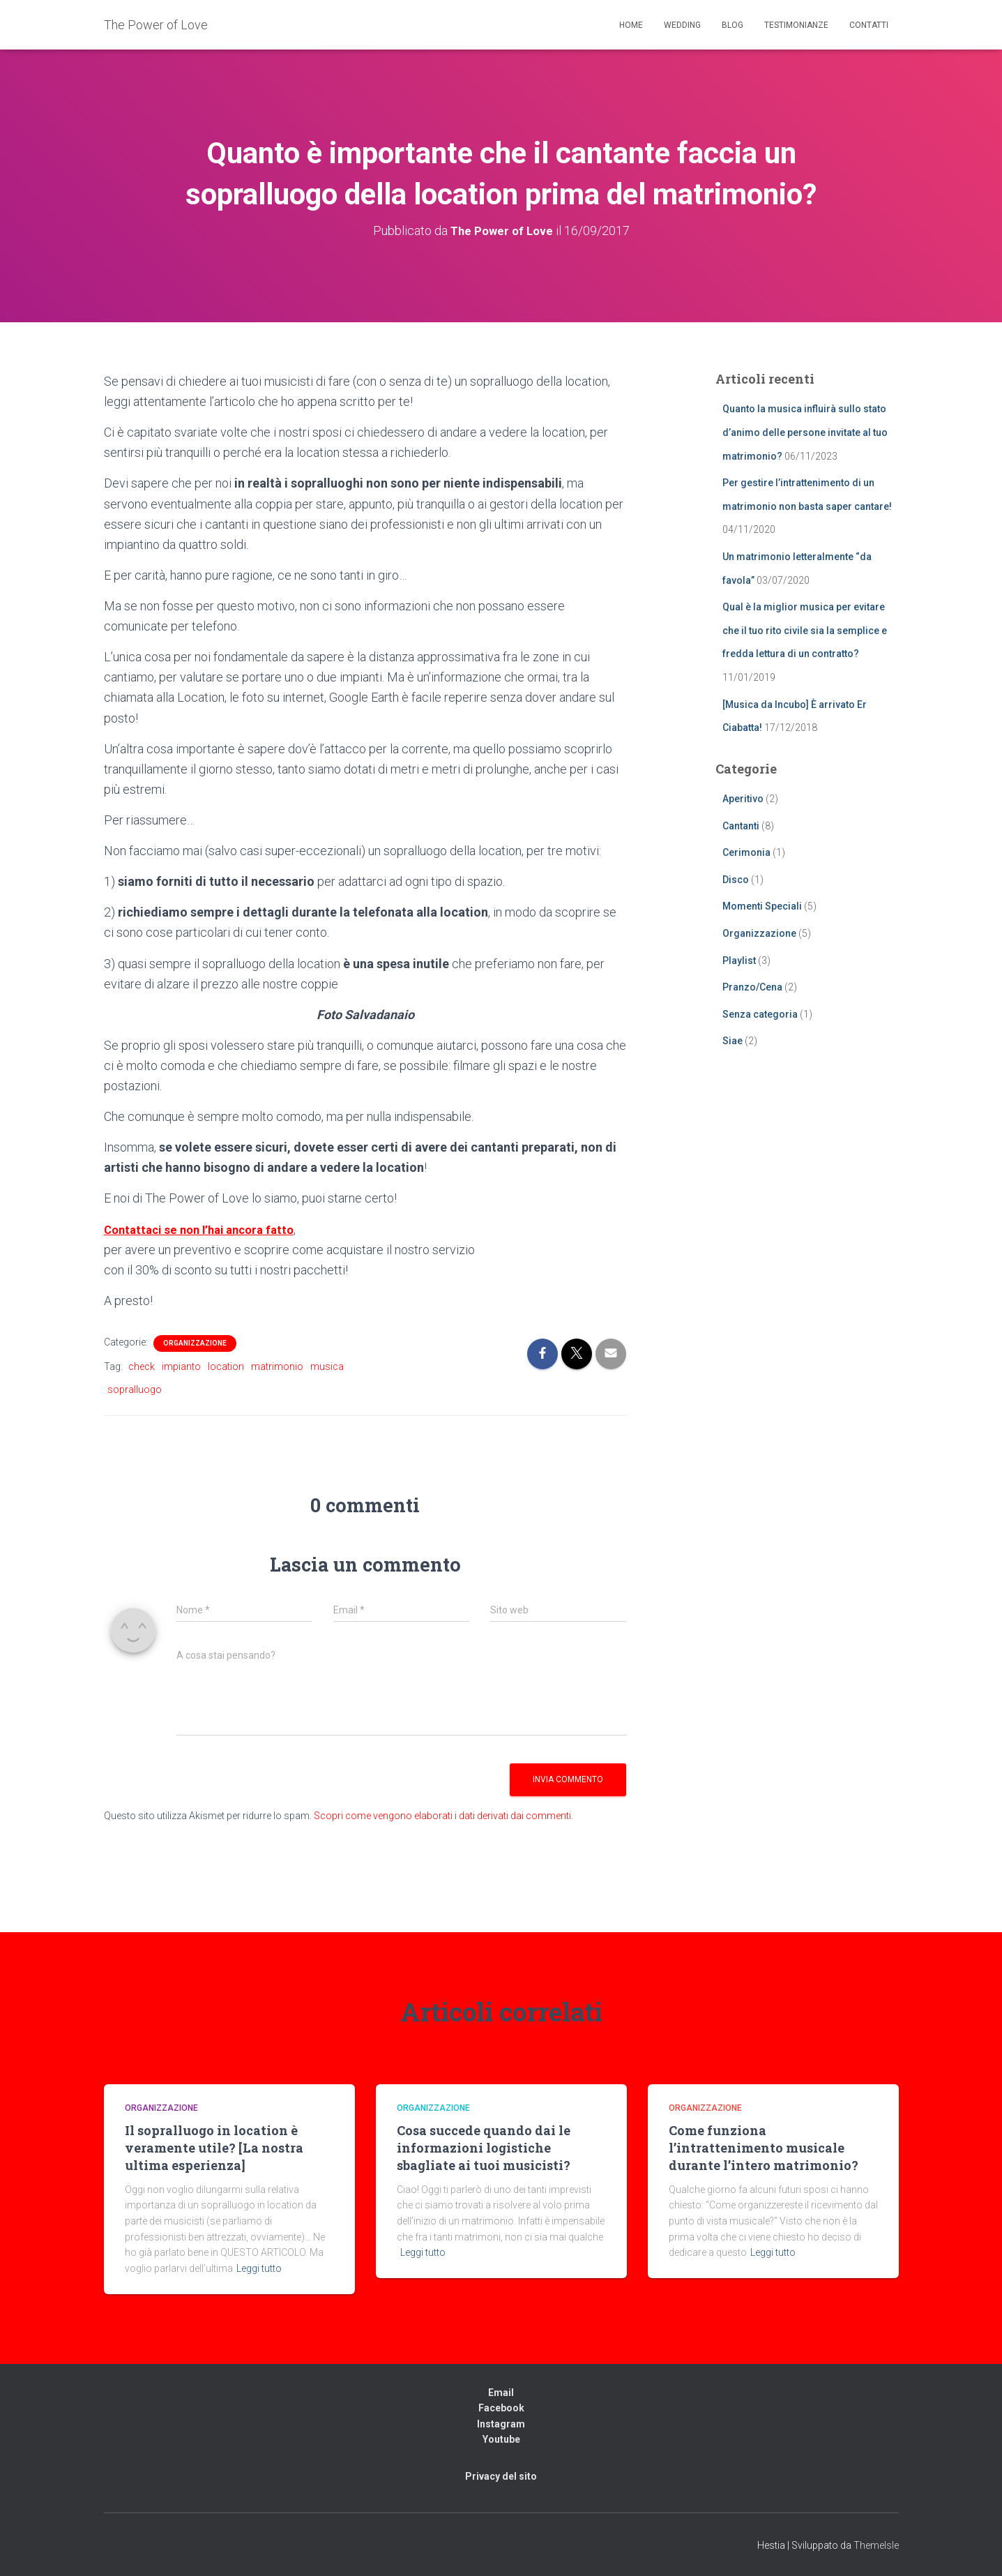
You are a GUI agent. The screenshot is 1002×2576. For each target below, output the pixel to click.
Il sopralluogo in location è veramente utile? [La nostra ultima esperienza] (214, 2148)
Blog (732, 25)
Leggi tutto (259, 2268)
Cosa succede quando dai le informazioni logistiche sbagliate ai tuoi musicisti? (483, 2148)
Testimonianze (796, 25)
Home (631, 25)
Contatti (868, 25)
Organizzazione (195, 1343)
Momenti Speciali (762, 906)
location (226, 1366)
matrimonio (277, 1366)
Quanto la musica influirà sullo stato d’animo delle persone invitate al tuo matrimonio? (805, 432)
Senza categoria (760, 1014)
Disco (735, 879)
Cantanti (740, 825)
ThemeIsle (876, 2544)
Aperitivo (743, 798)
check (141, 1366)
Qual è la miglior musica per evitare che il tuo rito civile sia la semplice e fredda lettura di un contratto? (804, 630)
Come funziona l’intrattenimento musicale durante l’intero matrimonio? (763, 2148)
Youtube (501, 2439)
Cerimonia (746, 852)
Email (501, 2391)
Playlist (739, 960)
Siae (732, 1040)
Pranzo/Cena (752, 987)
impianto (181, 1366)
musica (327, 1366)
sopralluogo (134, 1389)
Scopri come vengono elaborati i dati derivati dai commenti (442, 1815)
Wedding (682, 25)
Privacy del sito (501, 2476)
